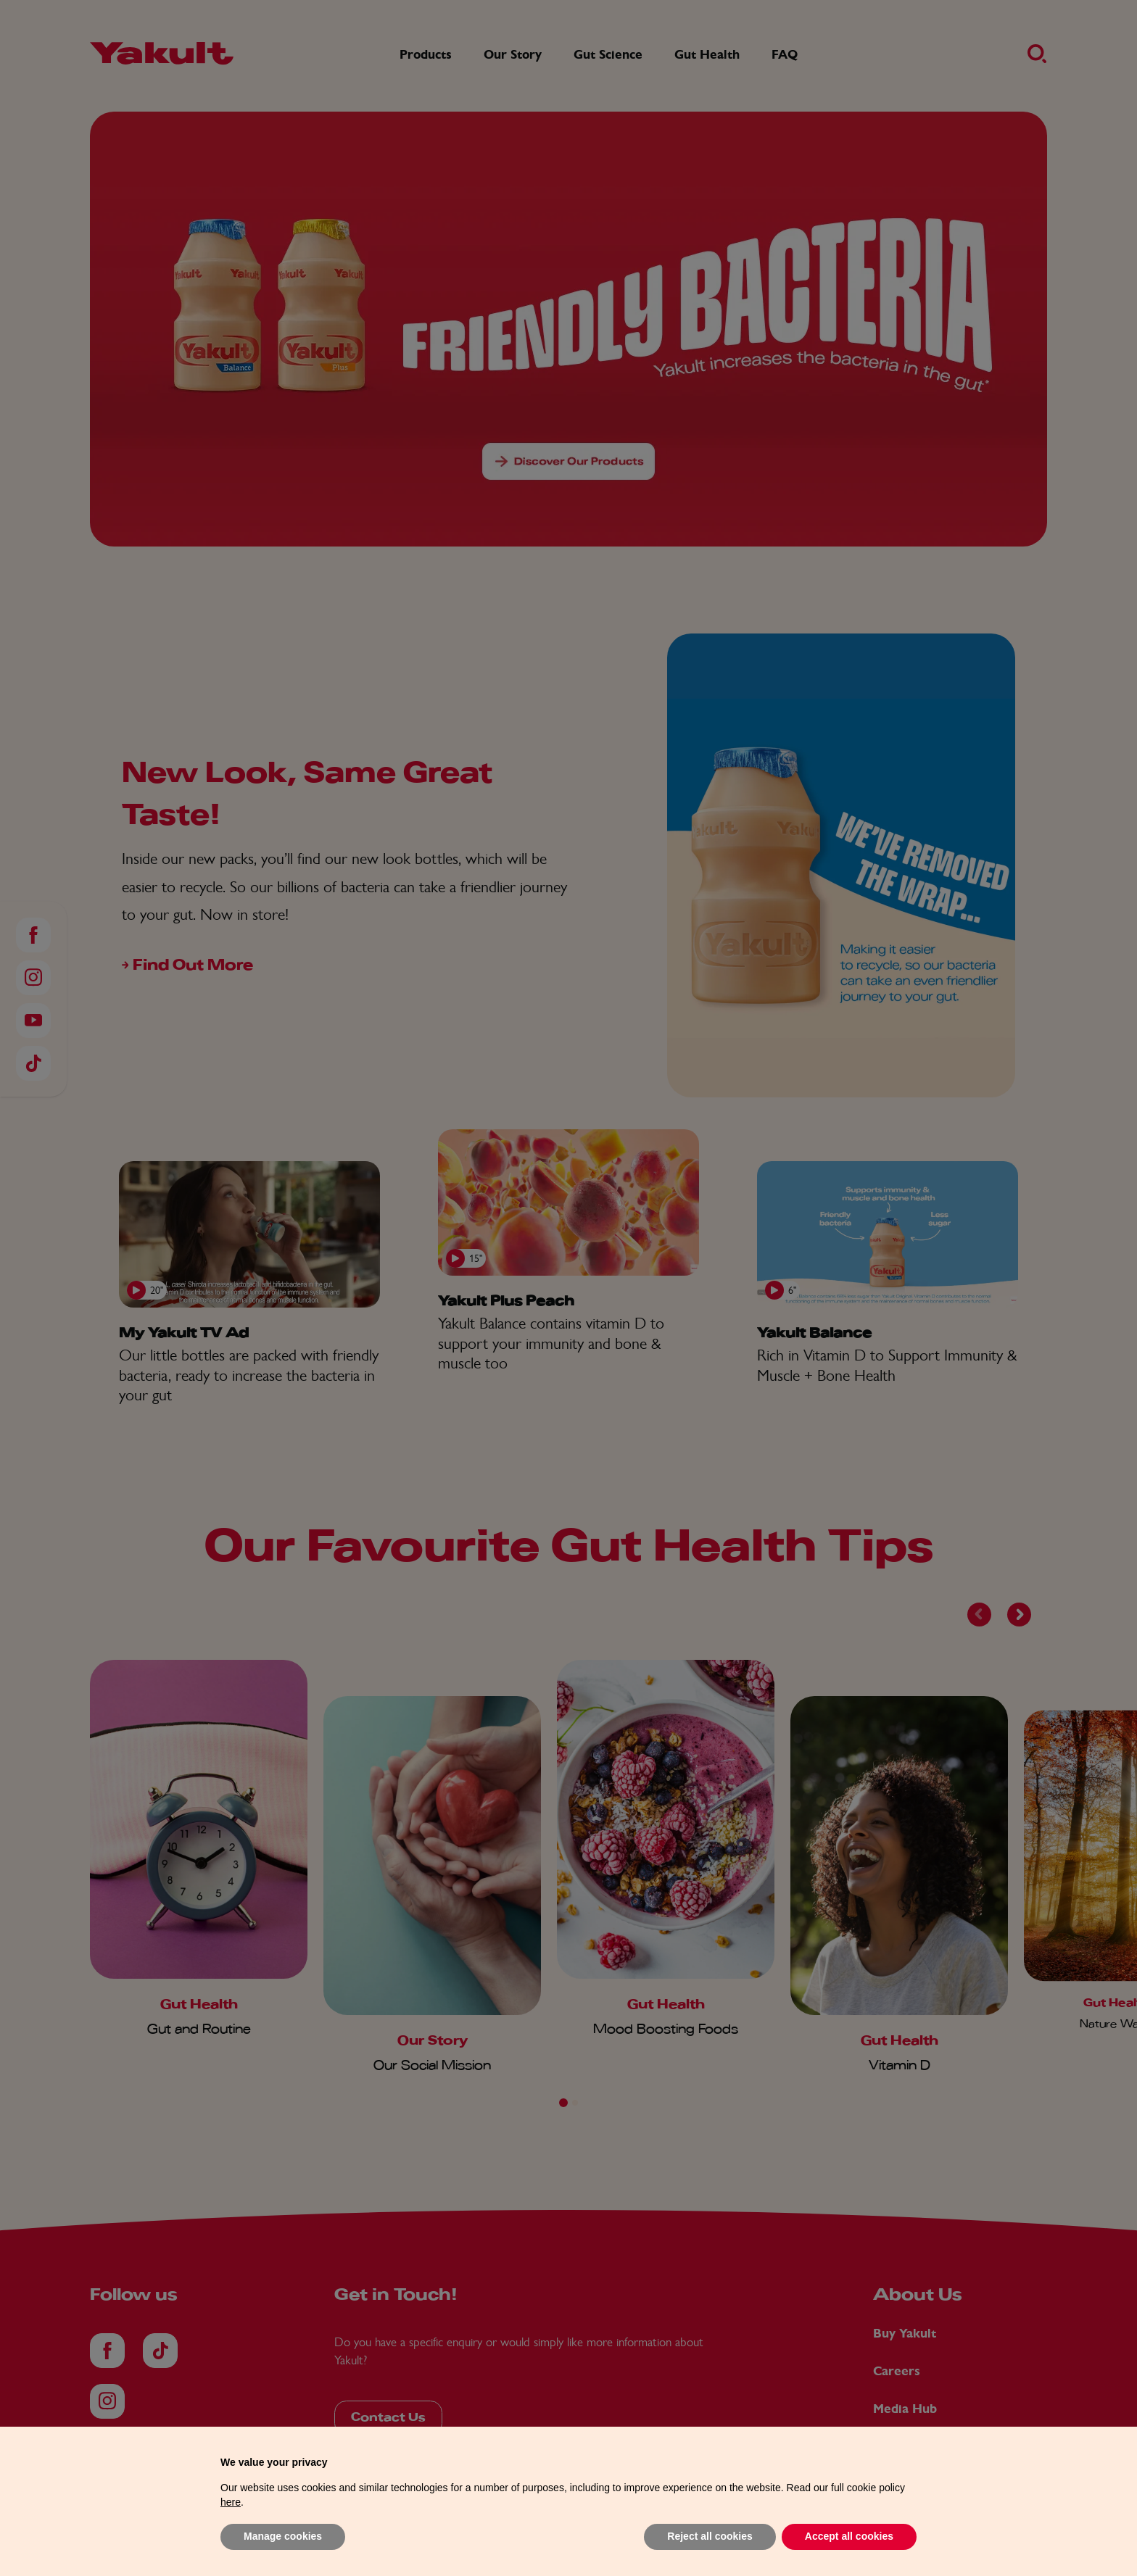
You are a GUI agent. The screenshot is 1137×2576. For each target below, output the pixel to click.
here (230, 2529)
